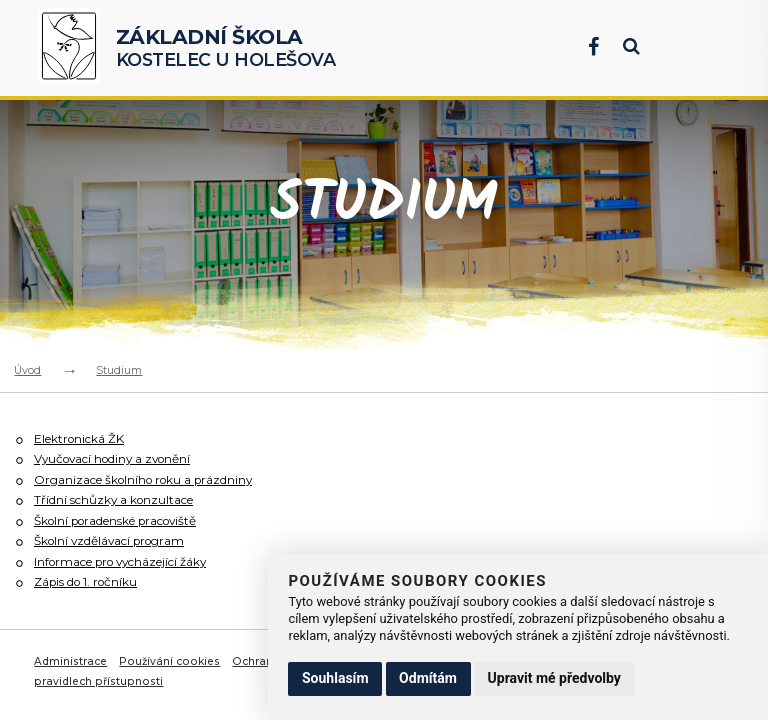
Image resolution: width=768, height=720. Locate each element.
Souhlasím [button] (335, 678)
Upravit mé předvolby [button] (554, 678)
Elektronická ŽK (81, 438)
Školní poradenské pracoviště (123, 519)
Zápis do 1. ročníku (89, 579)
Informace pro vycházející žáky (127, 559)
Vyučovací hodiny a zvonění (118, 458)
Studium (119, 370)
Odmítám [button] (428, 678)
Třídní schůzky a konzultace (116, 498)
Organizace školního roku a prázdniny (150, 478)
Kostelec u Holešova (226, 47)
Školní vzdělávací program (115, 539)
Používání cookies (171, 658)
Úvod (27, 370)
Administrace (71, 658)
